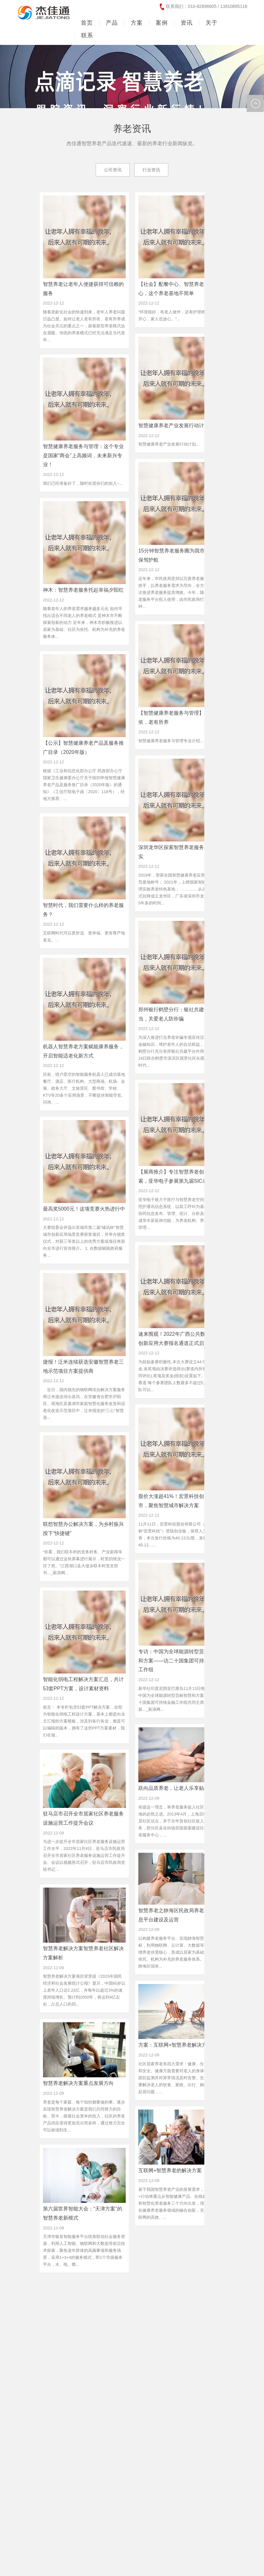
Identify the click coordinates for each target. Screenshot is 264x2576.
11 (86, 2290)
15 (141, 2290)
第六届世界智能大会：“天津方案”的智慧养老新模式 (82, 2213)
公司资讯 (113, 169)
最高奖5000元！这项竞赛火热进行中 (84, 1208)
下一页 (227, 2290)
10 (72, 2290)
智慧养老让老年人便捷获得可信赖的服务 (83, 288)
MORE (31, 2384)
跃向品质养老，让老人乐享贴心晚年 (178, 1788)
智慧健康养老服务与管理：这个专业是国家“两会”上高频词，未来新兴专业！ (83, 455)
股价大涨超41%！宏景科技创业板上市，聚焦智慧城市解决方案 (178, 1501)
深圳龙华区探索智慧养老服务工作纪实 (178, 852)
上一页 (54, 2290)
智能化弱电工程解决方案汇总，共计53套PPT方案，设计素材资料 (83, 1684)
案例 (162, 23)
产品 (112, 23)
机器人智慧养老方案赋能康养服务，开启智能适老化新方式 (83, 1051)
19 (196, 2290)
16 (155, 2290)
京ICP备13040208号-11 (38, 2558)
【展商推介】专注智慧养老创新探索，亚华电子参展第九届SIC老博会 (178, 1176)
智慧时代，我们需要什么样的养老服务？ (83, 910)
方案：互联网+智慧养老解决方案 (175, 2045)
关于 (212, 23)
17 (168, 2290)
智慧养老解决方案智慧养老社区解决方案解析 (83, 1953)
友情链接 (230, 2565)
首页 (87, 23)
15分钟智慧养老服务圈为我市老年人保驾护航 (179, 555)
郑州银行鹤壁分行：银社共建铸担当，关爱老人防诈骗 (176, 1014)
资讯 (187, 23)
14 (127, 2290)
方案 (137, 23)
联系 (87, 35)
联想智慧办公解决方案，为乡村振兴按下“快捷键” (83, 1528)
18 (182, 2290)
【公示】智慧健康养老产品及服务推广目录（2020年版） (83, 747)
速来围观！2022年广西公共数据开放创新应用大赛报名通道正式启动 (179, 1338)
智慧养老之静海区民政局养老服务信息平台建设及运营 (178, 1915)
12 (100, 2290)
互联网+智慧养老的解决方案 (170, 2170)
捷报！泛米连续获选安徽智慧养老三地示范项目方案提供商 (83, 1366)
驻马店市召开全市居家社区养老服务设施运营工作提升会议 (83, 1818)
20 (209, 2290)
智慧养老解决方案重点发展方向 (78, 2083)
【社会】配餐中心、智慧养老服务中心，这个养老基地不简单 (178, 288)
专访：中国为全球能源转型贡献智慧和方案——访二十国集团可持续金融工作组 (178, 1661)
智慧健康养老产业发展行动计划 (173, 425)
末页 (132, 2300)
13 (113, 2290)
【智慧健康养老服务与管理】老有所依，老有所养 (178, 717)
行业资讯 (151, 169)
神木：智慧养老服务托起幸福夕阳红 (83, 590)
